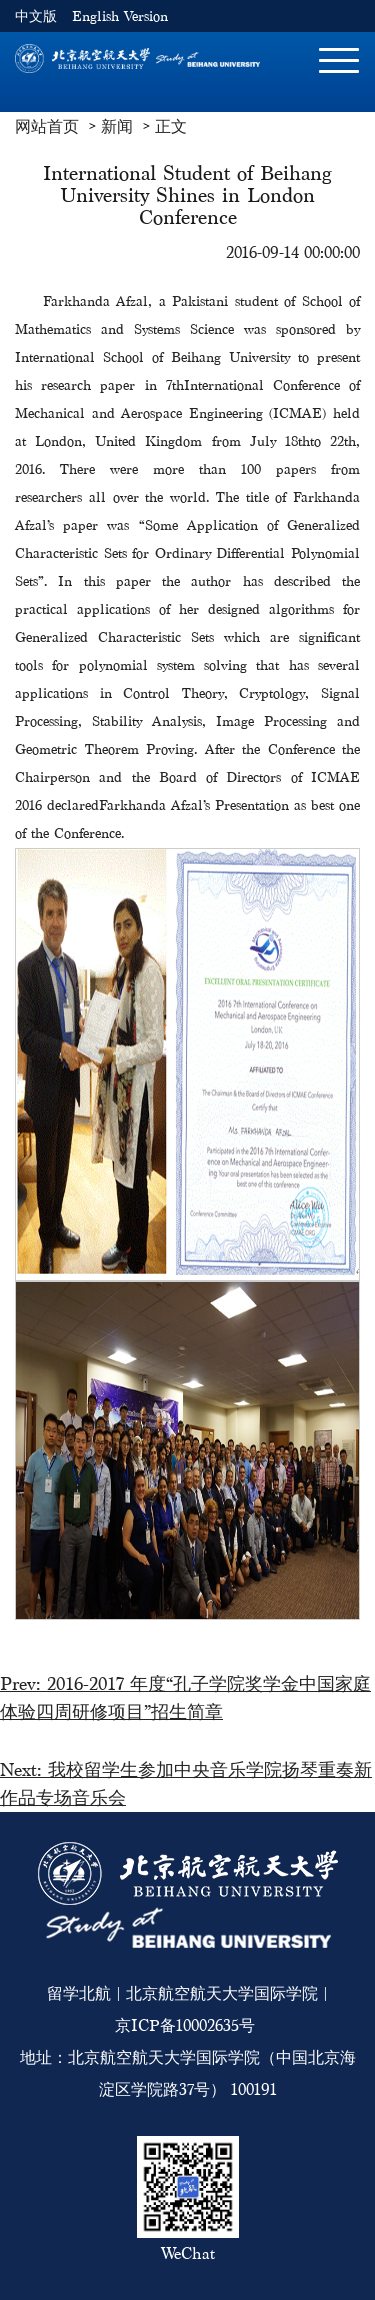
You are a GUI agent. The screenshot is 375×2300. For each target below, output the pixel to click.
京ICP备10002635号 (185, 2025)
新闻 (117, 126)
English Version (120, 16)
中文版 (36, 16)
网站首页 (47, 126)
